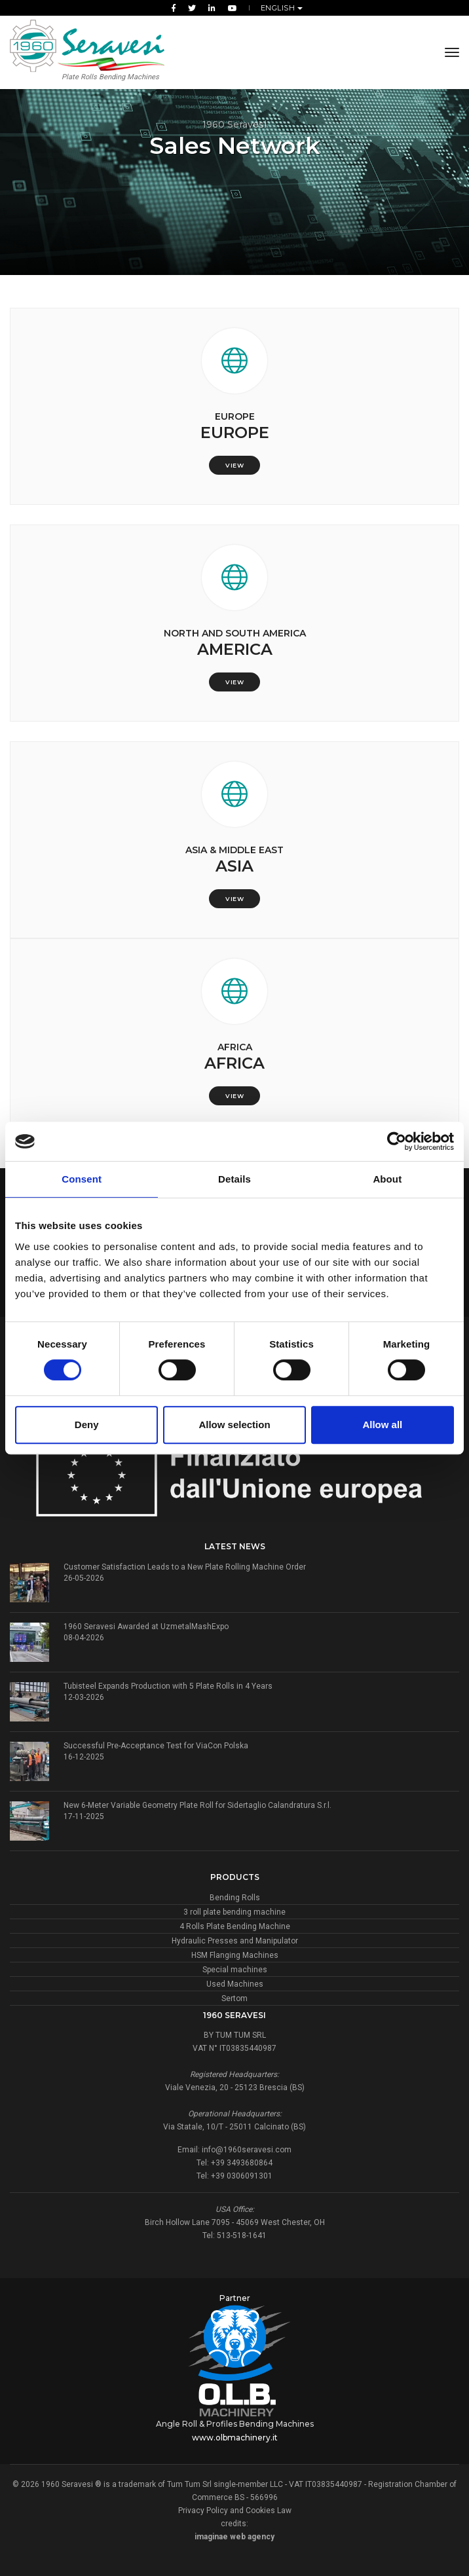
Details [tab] (234, 1179)
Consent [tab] (82, 1179)
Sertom (234, 1998)
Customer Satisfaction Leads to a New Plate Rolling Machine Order (185, 1567)
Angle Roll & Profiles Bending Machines (235, 2424)
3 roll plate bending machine (234, 1912)
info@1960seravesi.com (246, 2149)
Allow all (382, 1424)
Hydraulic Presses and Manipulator (235, 1940)
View (234, 465)
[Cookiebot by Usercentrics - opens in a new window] (396, 1141)
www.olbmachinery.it (235, 2437)
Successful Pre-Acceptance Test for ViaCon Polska (156, 1745)
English (279, 7)
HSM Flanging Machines (234, 1955)
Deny (87, 1424)
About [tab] (387, 1179)
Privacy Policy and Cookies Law (234, 2510)
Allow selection (234, 1424)
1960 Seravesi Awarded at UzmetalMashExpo (146, 1626)
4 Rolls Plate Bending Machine (234, 1926)
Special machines (234, 1969)
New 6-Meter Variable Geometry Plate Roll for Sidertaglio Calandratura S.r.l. (197, 1805)
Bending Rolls (235, 1897)
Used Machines (234, 1984)
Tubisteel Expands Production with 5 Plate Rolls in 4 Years (168, 1686)
